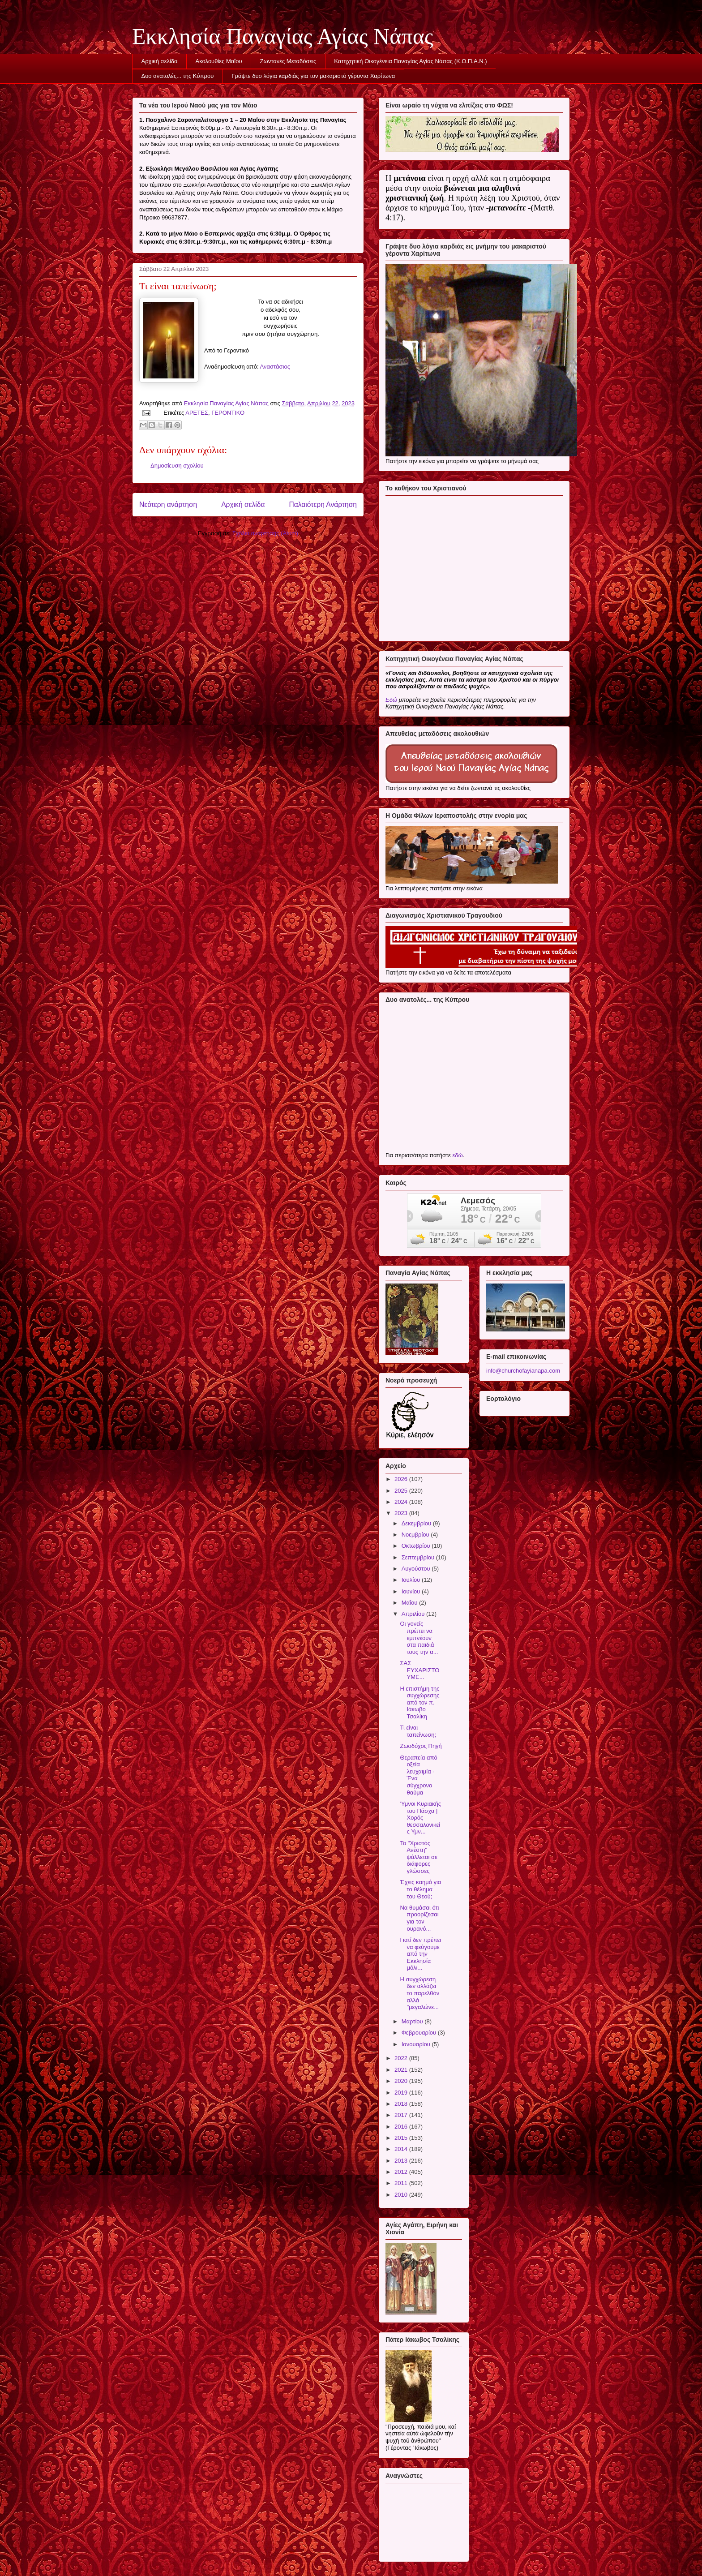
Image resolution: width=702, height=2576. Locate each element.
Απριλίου (414, 1613)
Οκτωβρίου (417, 1545)
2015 (401, 2137)
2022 (401, 2058)
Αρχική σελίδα (159, 61)
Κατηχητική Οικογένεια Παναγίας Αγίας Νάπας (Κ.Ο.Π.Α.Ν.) (410, 61)
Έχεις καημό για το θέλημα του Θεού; (420, 1889)
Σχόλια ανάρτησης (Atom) (265, 533)
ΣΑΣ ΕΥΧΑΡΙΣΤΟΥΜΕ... (419, 1670)
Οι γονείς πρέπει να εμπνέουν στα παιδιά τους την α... (419, 1637)
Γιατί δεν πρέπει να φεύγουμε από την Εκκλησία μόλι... (420, 1953)
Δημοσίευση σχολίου (177, 465)
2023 (401, 1513)
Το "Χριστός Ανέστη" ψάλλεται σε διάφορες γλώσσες (418, 1857)
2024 (401, 1501)
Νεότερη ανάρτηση (168, 504)
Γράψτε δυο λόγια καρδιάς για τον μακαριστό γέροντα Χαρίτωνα (313, 76)
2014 (401, 2149)
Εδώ (391, 699)
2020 (401, 2081)
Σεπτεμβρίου (419, 1557)
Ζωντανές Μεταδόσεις (288, 61)
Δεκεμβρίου (417, 1523)
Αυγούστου (417, 1568)
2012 (401, 2171)
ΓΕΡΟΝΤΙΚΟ (227, 412)
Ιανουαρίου (417, 2044)
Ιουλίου (412, 1579)
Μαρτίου (413, 2021)
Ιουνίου (412, 1591)
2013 (401, 2160)
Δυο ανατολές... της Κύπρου (177, 76)
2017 (401, 2115)
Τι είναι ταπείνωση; (418, 1731)
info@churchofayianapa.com (523, 1370)
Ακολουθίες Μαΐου (219, 61)
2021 (401, 2069)
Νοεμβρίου (416, 1534)
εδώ (457, 1155)
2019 (401, 2092)
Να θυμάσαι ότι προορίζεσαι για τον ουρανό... (419, 1918)
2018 (401, 2103)
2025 (401, 1490)
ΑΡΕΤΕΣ (196, 412)
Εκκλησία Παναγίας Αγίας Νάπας (282, 36)
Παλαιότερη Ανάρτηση (323, 504)
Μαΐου (410, 1602)
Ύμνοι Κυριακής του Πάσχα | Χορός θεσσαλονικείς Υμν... (420, 1817)
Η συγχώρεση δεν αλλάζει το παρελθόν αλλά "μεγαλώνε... (419, 1993)
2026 (401, 1479)
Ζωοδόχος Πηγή (420, 1746)
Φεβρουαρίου (420, 2032)
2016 (401, 2126)
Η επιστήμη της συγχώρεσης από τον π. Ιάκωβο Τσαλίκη (419, 1702)
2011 (401, 2183)
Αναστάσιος (275, 366)
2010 (401, 2194)
